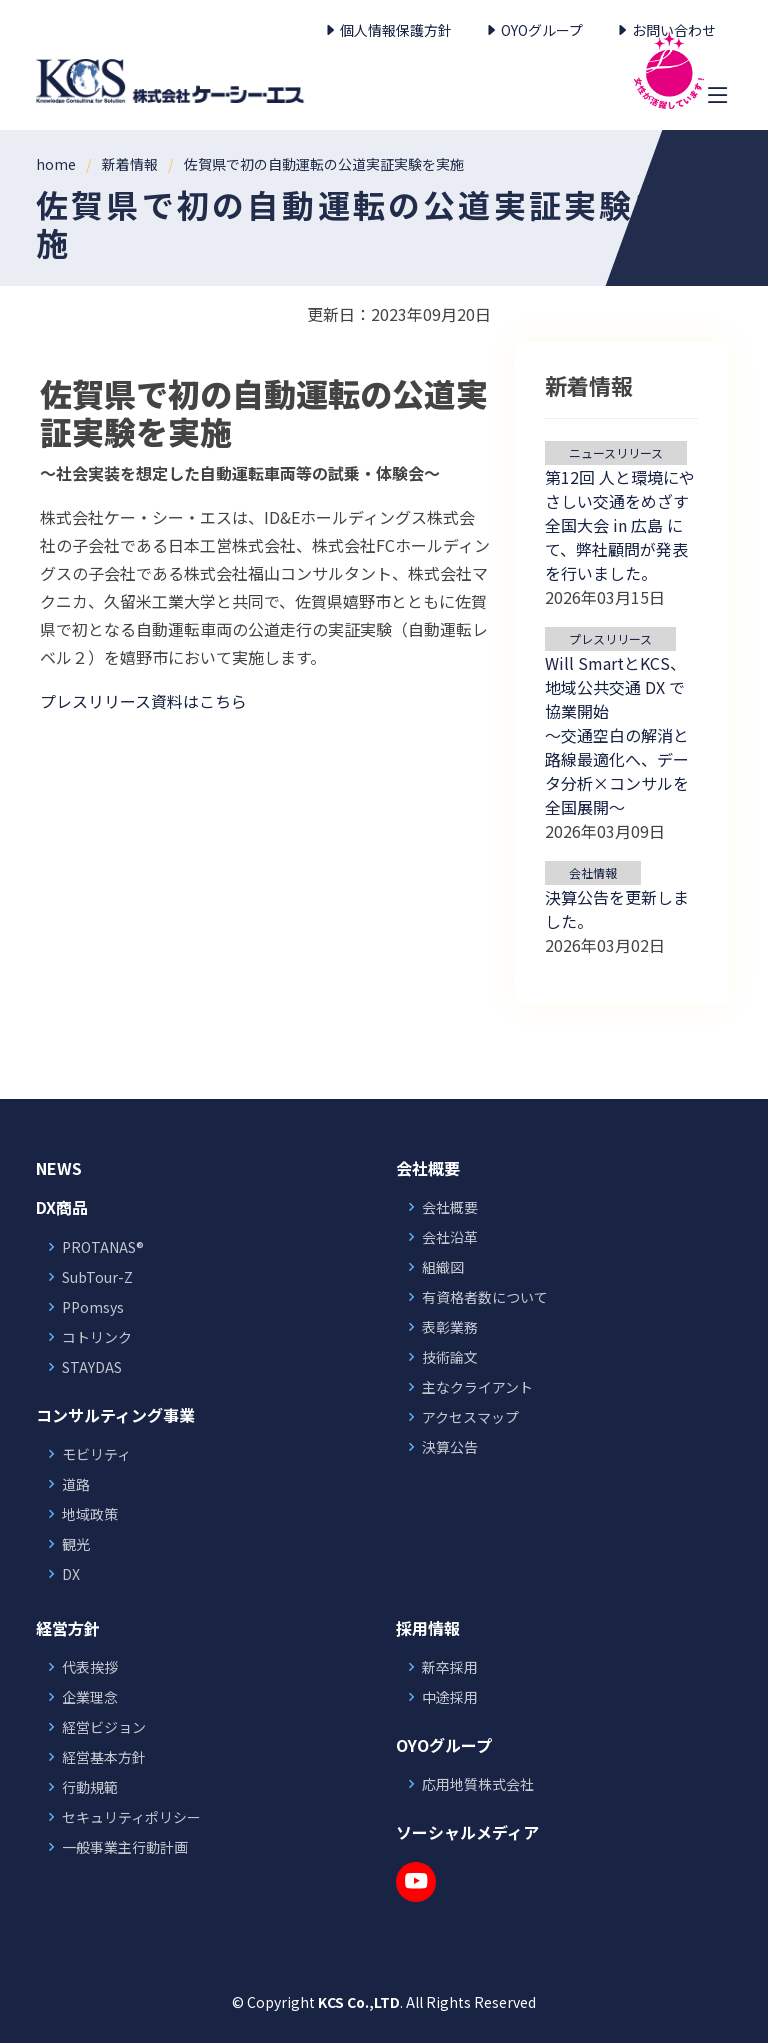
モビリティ (96, 1454)
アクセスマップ (470, 1417)
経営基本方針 (104, 1757)
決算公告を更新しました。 (617, 909)
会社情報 (593, 872)
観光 (76, 1544)
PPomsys (93, 1307)
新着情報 (130, 164)
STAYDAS (92, 1367)
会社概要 (450, 1207)
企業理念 (90, 1697)
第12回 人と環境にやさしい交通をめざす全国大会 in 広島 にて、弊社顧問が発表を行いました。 (620, 525)
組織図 (443, 1267)
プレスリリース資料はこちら (143, 701)
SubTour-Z (97, 1277)
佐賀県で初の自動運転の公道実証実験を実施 (324, 164)
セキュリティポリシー (131, 1817)
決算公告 (450, 1447)
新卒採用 (450, 1667)
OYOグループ (533, 30)
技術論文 (450, 1357)
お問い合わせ (665, 30)
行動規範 (90, 1787)
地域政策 (90, 1514)
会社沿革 (450, 1237)
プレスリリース (610, 638)
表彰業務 (450, 1327)
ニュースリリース (616, 452)
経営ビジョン (104, 1727)
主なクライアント (477, 1387)
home (56, 164)
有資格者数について (485, 1297)
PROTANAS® (103, 1247)
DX (71, 1574)
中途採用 (450, 1697)
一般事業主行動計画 (125, 1847)
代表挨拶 (90, 1667)
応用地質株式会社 (478, 1784)
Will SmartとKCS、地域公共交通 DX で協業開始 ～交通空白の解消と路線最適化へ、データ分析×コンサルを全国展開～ (617, 735)
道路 (76, 1484)
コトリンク (97, 1337)
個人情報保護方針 (387, 30)
